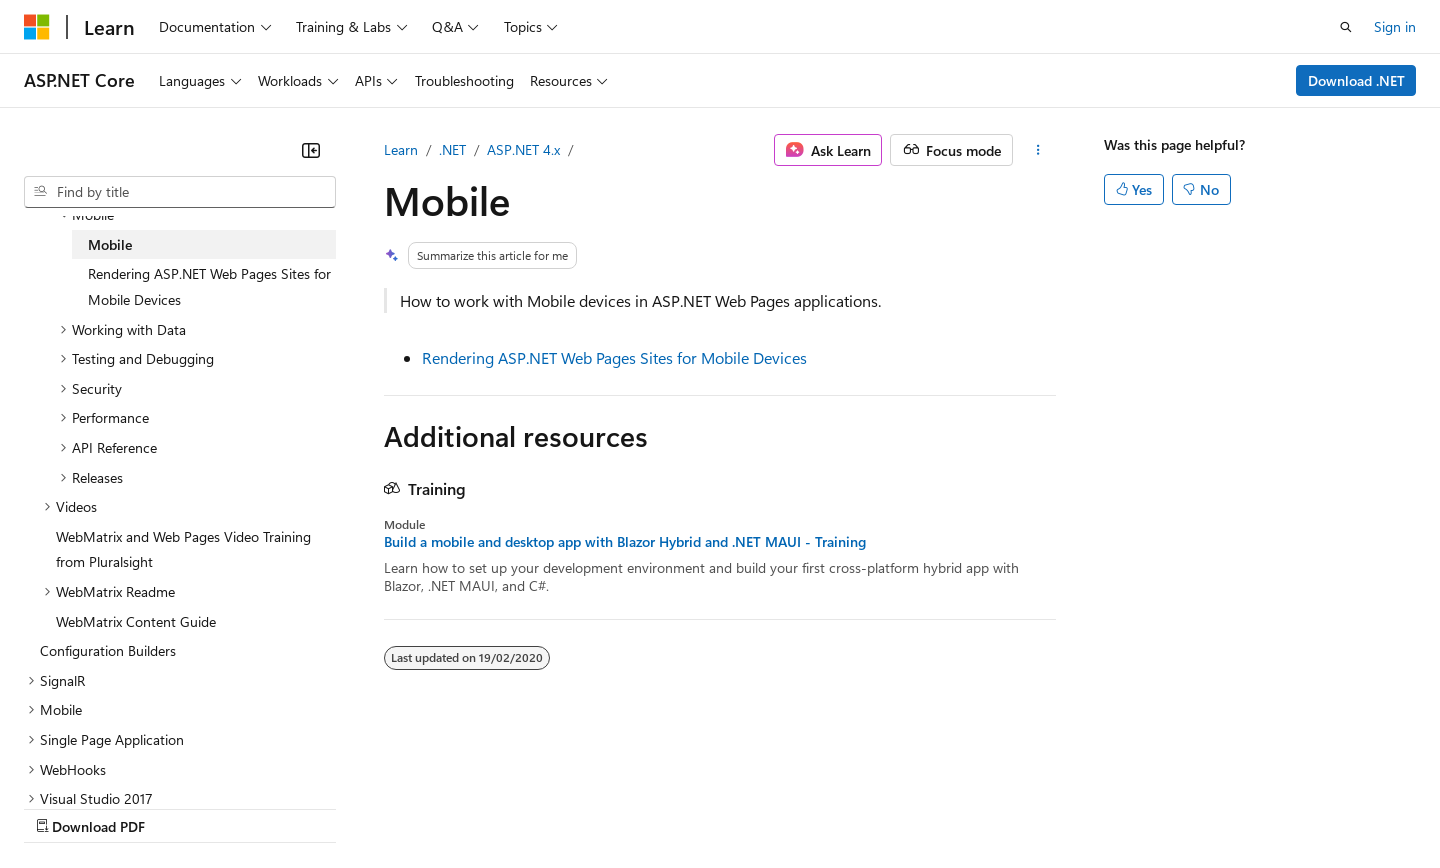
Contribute (358, 806)
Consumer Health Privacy (574, 806)
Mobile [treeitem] (110, 244)
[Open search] (1346, 27)
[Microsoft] (37, 27)
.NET (452, 149)
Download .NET (1356, 80)
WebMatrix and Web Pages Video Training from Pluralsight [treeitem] (183, 549)
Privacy (437, 806)
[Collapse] (311, 150)
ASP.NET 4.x (523, 149)
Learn (401, 149)
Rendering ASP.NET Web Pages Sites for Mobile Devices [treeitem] (209, 286)
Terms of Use (730, 806)
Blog (272, 806)
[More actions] (1038, 150)
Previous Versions (181, 806)
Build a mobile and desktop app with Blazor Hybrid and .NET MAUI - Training (625, 542)
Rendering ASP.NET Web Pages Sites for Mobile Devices (614, 357)
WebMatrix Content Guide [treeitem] (136, 621)
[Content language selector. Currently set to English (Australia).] (101, 759)
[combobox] (180, 192)
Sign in (1395, 26)
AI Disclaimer (64, 806)
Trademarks (829, 806)
